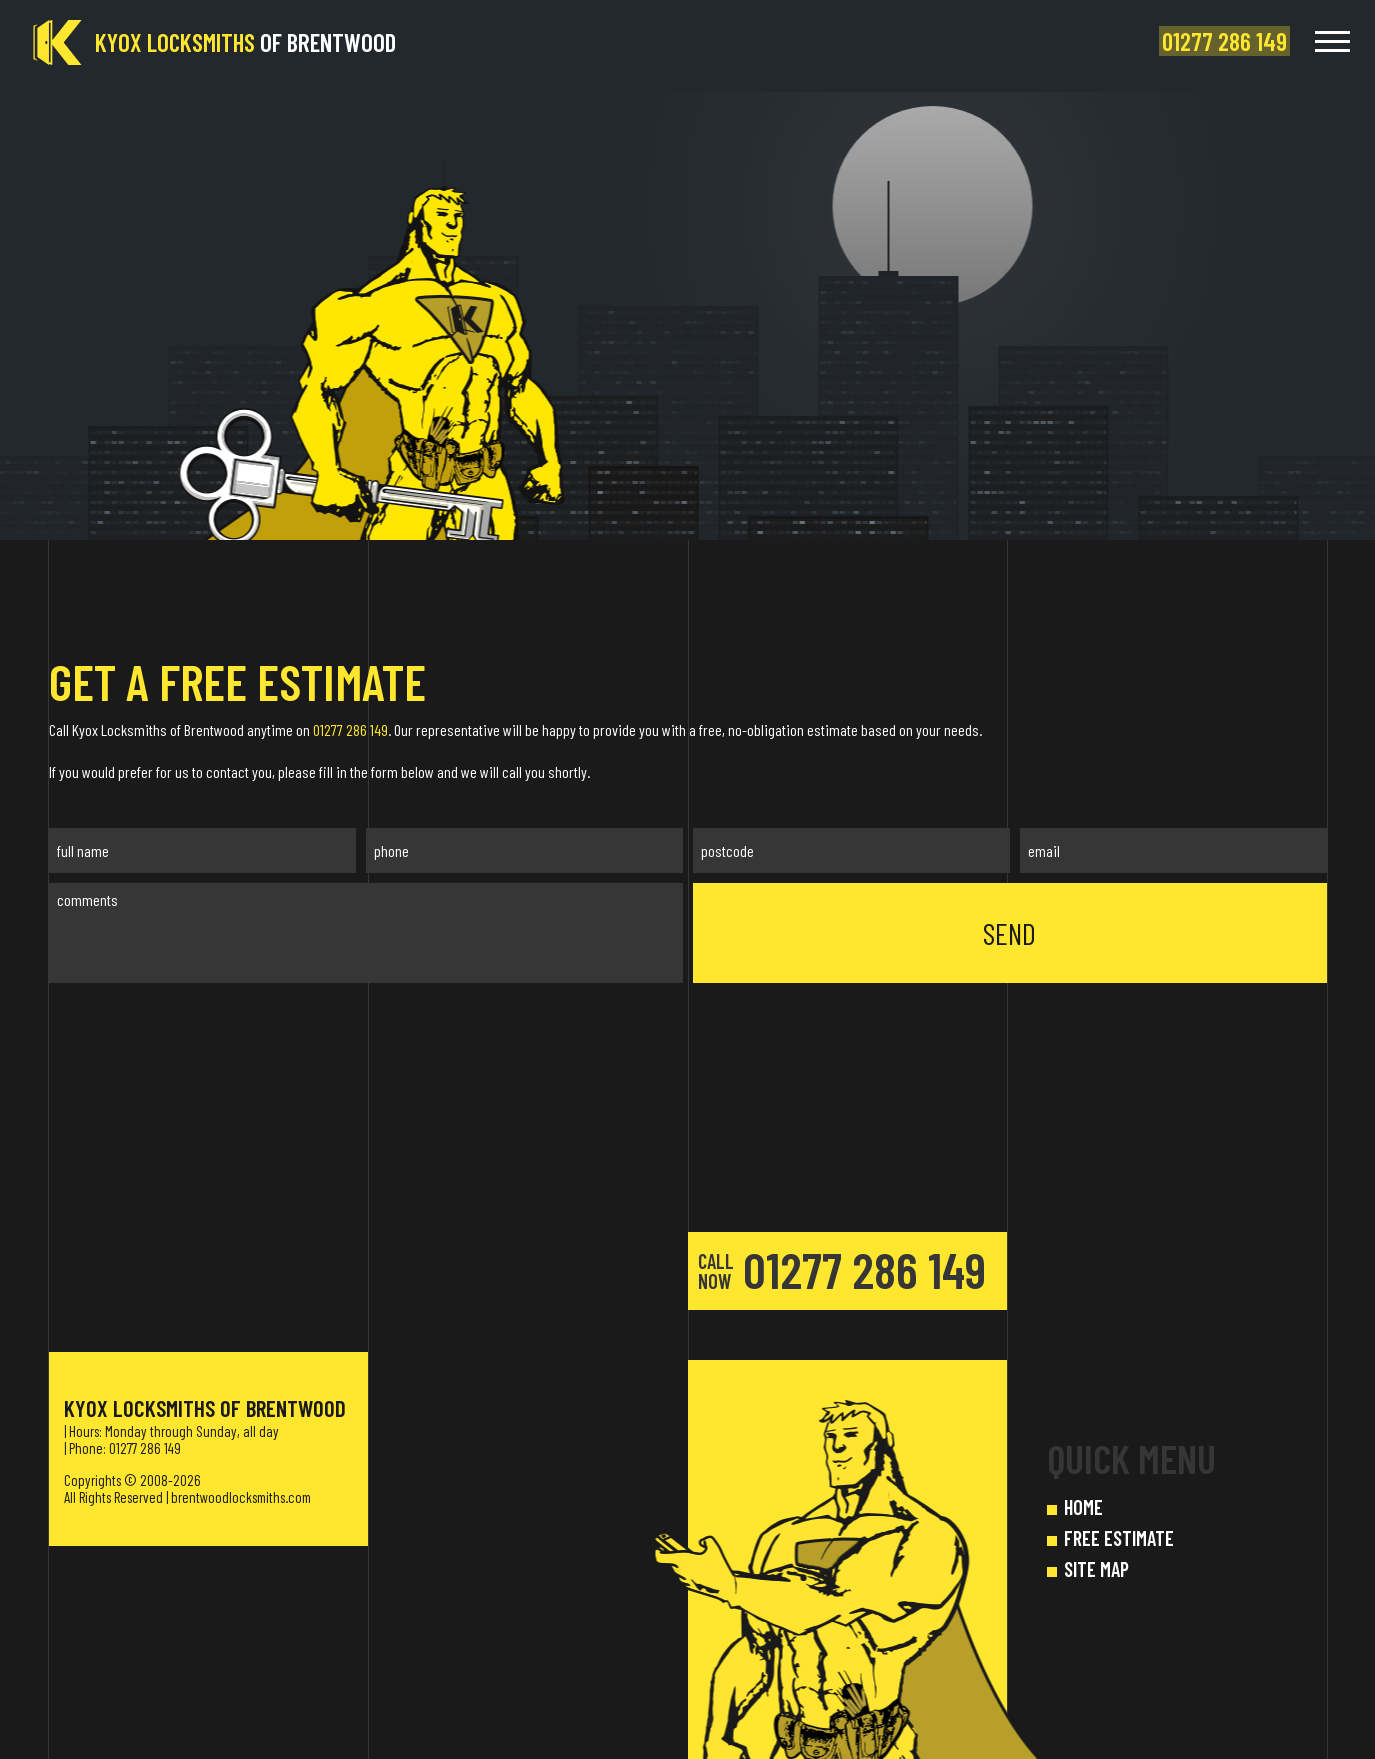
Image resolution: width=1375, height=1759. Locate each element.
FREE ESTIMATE (1119, 1538)
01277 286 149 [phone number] (842, 1269)
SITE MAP (1096, 1569)
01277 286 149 (350, 729)
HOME (1083, 1507)
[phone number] (1227, 42)
